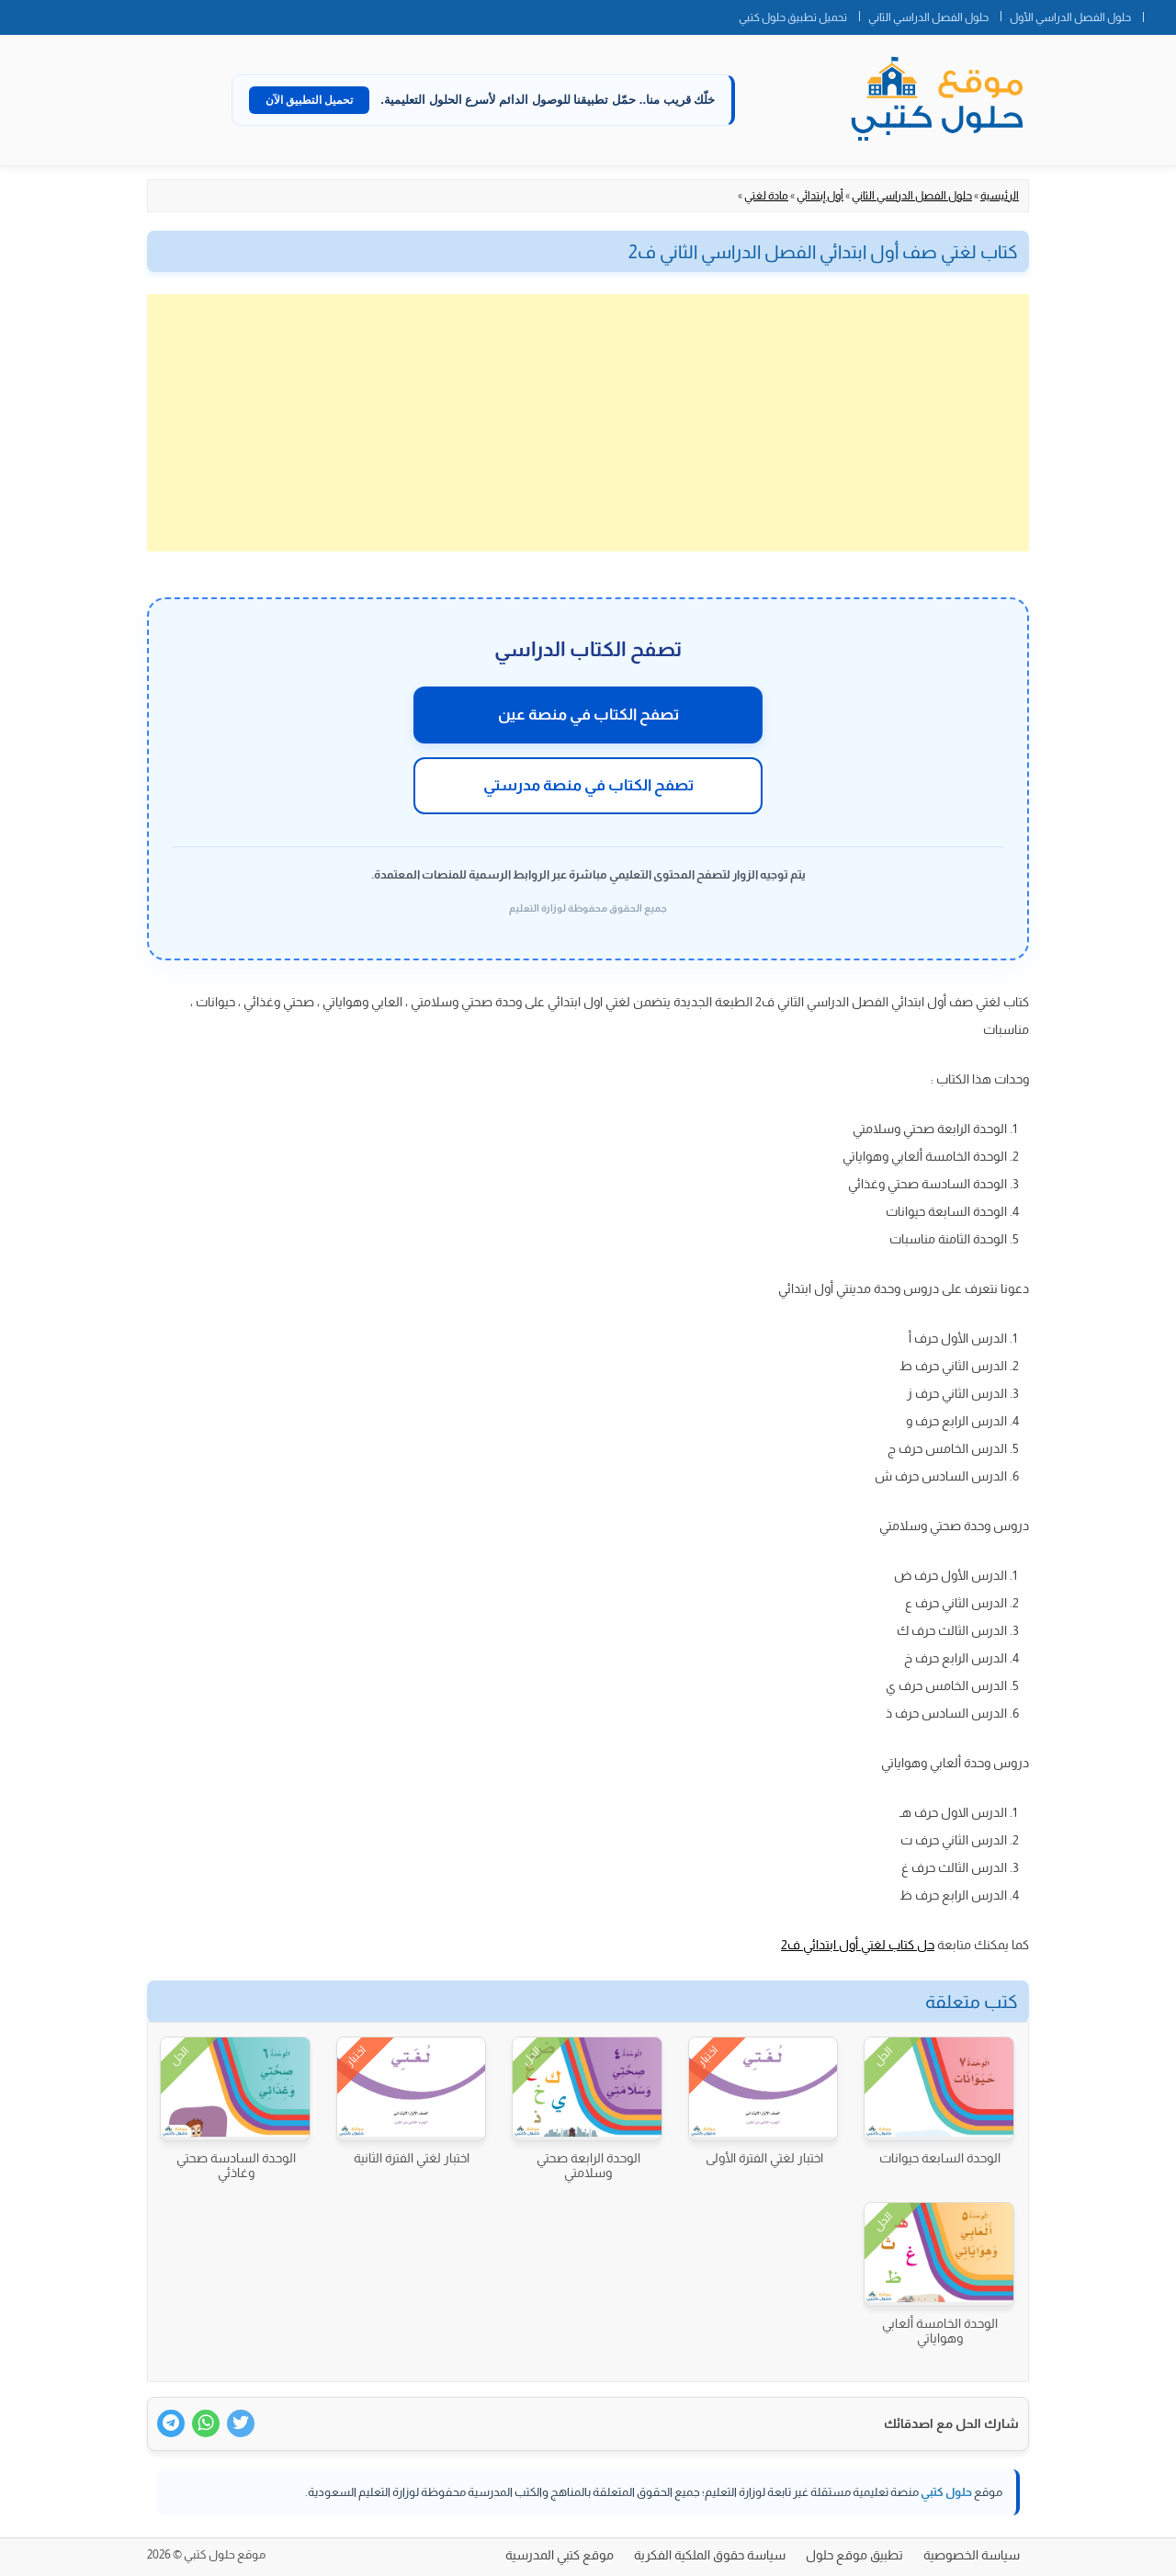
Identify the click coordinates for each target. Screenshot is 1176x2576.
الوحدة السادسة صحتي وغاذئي (236, 2165)
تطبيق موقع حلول (854, 2555)
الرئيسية (999, 195)
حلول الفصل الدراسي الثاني (928, 17)
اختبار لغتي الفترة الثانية (411, 2157)
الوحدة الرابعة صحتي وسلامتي (588, 2165)
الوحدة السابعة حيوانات (940, 2157)
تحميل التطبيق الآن (310, 100)
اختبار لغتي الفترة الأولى (764, 2157)
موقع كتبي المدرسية (559, 2555)
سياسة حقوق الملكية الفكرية (710, 2555)
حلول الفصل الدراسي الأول (1070, 17)
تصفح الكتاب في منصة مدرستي (588, 785)
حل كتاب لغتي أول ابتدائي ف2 (857, 1944)
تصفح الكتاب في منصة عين (588, 714)
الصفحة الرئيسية (1159, 14)
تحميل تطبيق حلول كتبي (793, 17)
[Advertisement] (588, 422)
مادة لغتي (766, 195)
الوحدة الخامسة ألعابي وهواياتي (940, 2330)
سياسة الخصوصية (971, 2555)
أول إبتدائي (820, 195)
